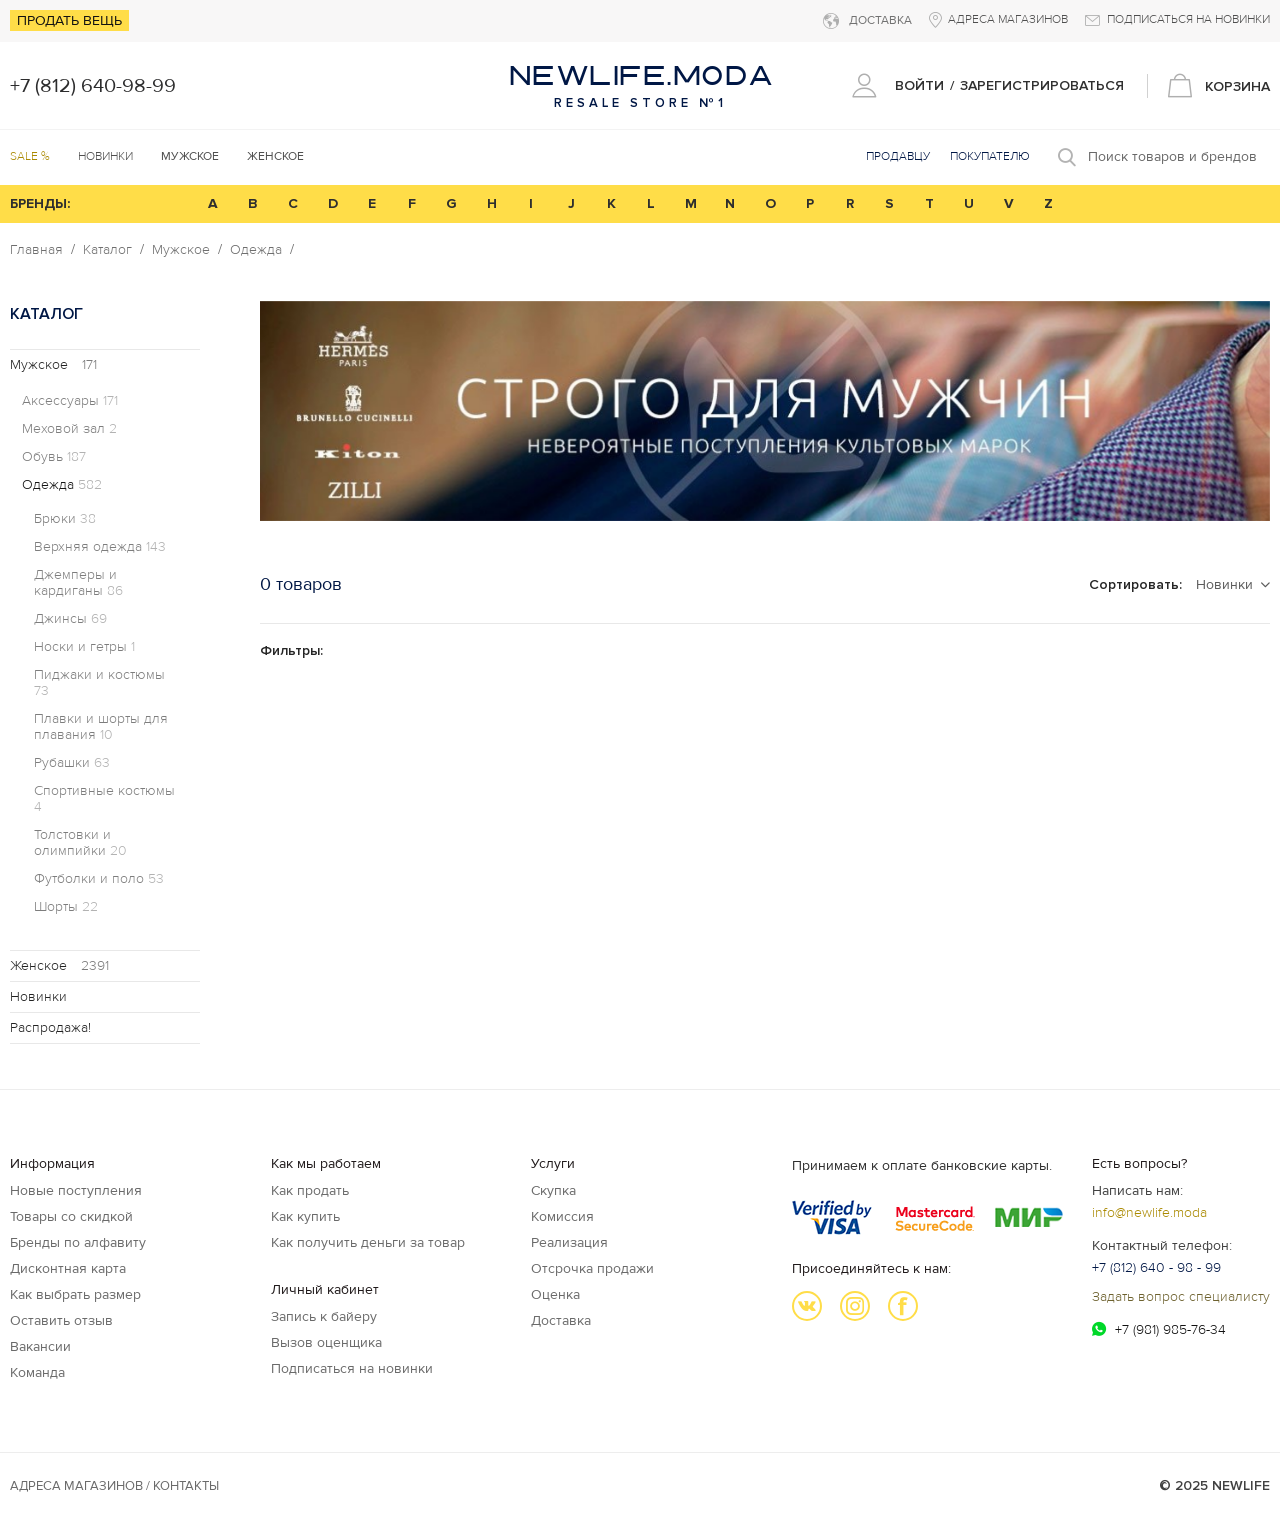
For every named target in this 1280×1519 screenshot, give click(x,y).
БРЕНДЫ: (40, 203)
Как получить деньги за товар (368, 1242)
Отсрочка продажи (592, 1268)
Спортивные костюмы (104, 799)
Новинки (105, 156)
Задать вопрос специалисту (1181, 1296)
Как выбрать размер (75, 1294)
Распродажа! (50, 1027)
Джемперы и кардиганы (78, 583)
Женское (59, 965)
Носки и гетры (84, 647)
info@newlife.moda (1149, 1212)
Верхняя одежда (100, 547)
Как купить (305, 1216)
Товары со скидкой (71, 1216)
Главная (36, 250)
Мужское (181, 250)
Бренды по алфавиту (78, 1242)
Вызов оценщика (326, 1342)
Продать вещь (69, 20)
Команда (37, 1372)
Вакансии (40, 1346)
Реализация (569, 1242)
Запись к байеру (324, 1316)
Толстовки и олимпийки (80, 843)
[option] (765, 411)
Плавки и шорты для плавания (101, 727)
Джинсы (70, 619)
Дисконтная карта (68, 1268)
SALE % (30, 156)
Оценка (555, 1294)
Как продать (310, 1190)
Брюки (65, 519)
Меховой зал (69, 429)
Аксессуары (70, 401)
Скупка (553, 1190)
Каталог (107, 250)
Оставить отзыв (61, 1320)
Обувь (54, 457)
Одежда (256, 250)
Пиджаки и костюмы (99, 683)
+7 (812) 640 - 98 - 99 (1156, 1267)
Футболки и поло (99, 879)
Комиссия (562, 1216)
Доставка (561, 1320)
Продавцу (898, 156)
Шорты (66, 907)
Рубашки (72, 763)
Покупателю (990, 156)
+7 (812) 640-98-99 (93, 86)
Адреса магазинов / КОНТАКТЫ (114, 1486)
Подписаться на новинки (352, 1368)
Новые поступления (76, 1190)
